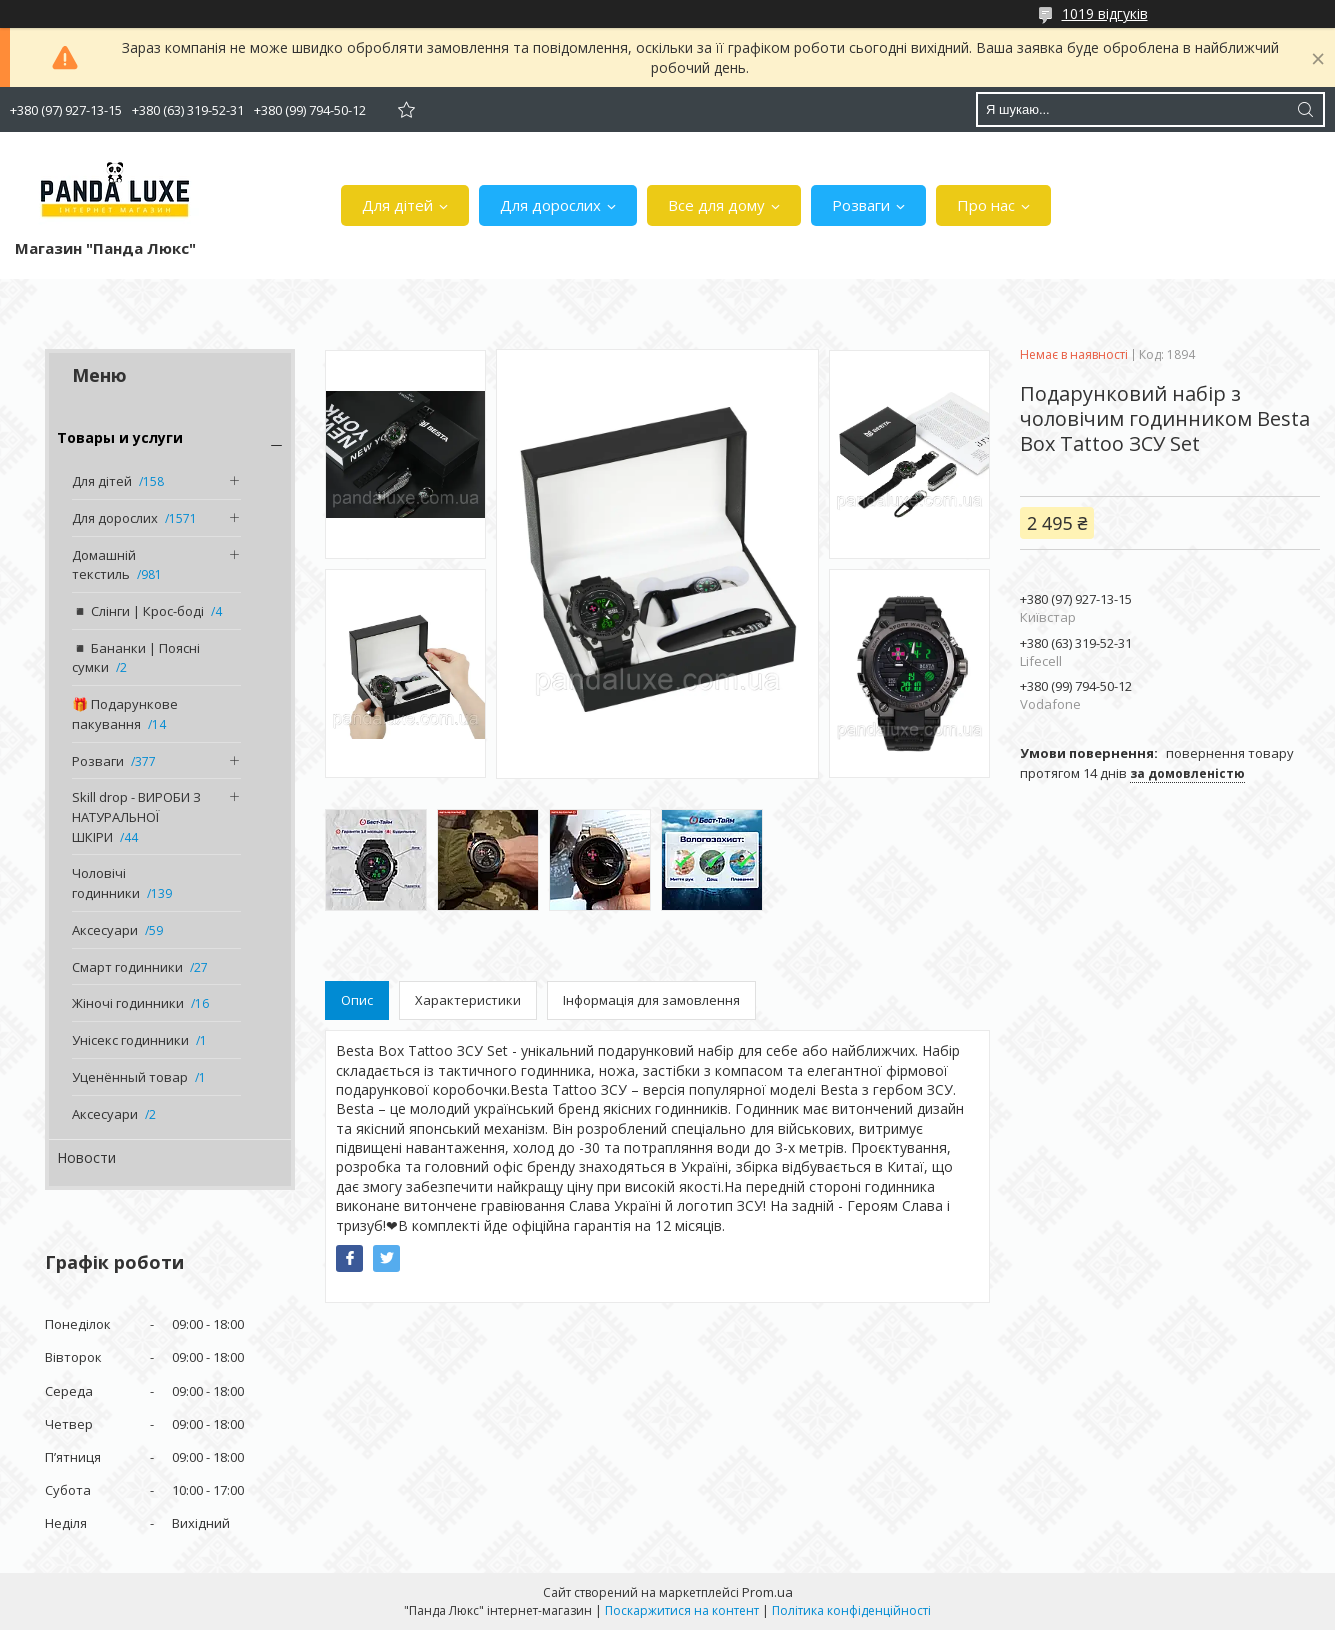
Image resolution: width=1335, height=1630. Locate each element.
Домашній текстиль (104, 565)
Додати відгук (406, 109)
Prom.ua (767, 1592)
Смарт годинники (127, 967)
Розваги (861, 205)
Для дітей (397, 205)
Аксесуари (105, 930)
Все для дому (716, 205)
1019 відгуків (1105, 13)
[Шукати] (1305, 109)
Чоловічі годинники (106, 883)
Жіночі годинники (128, 1003)
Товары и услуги (120, 437)
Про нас (986, 205)
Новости (86, 1157)
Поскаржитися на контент (682, 1610)
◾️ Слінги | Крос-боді (138, 611)
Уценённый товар (130, 1077)
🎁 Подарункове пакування (125, 714)
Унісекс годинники (130, 1040)
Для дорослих (550, 205)
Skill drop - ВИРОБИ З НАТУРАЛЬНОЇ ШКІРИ (136, 816)
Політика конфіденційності (851, 1610)
